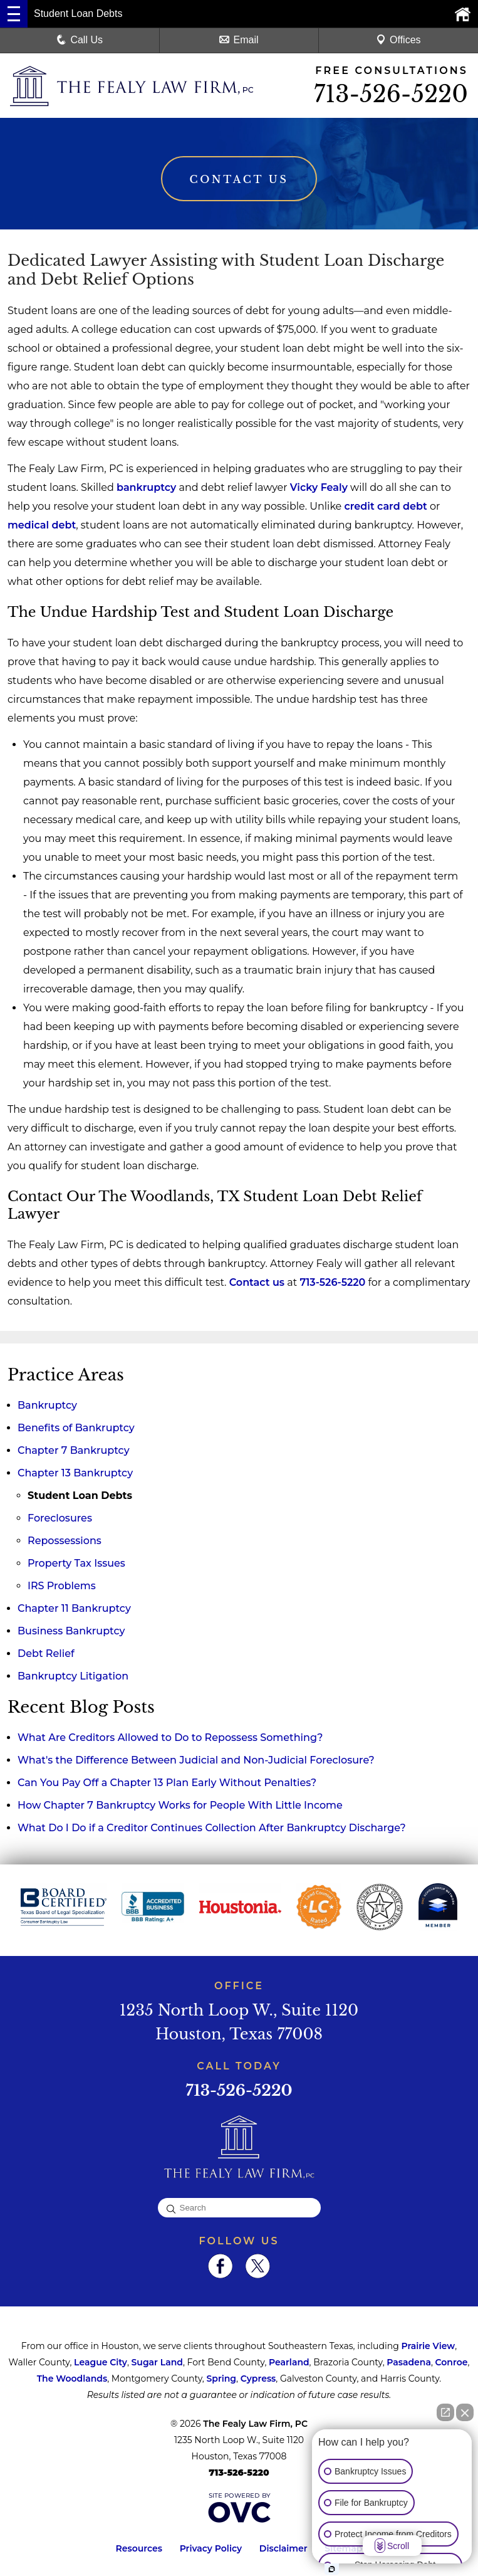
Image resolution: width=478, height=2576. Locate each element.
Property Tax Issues (76, 1564)
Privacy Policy (211, 2549)
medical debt (42, 526)
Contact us (256, 1283)
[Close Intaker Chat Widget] (465, 2412)
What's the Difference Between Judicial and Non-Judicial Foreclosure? (196, 1761)
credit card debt (385, 507)
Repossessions (64, 1541)
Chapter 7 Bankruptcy (74, 1451)
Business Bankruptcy (71, 1632)
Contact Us (239, 180)
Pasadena (409, 2362)
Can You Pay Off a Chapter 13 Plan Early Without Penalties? (167, 1783)
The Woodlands (72, 2379)
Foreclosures (60, 1519)
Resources (139, 2549)
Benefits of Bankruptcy (76, 1428)
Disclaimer (283, 2549)
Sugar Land (157, 2362)
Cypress (258, 2379)
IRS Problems (62, 1586)
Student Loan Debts (80, 1496)
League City (100, 2362)
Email (238, 39)
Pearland (289, 2362)
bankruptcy (146, 488)
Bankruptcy (47, 1406)
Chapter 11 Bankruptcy (74, 1609)
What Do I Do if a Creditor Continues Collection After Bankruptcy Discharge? (212, 1828)
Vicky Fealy (319, 488)
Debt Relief (46, 1654)
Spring (221, 2379)
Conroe (451, 2362)
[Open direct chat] (445, 2412)
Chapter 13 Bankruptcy (75, 1474)
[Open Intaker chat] (332, 2569)
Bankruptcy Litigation (73, 1677)
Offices (398, 39)
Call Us (79, 39)
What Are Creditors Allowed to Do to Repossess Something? (170, 1738)
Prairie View (428, 2346)
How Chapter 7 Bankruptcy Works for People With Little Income (180, 1806)
